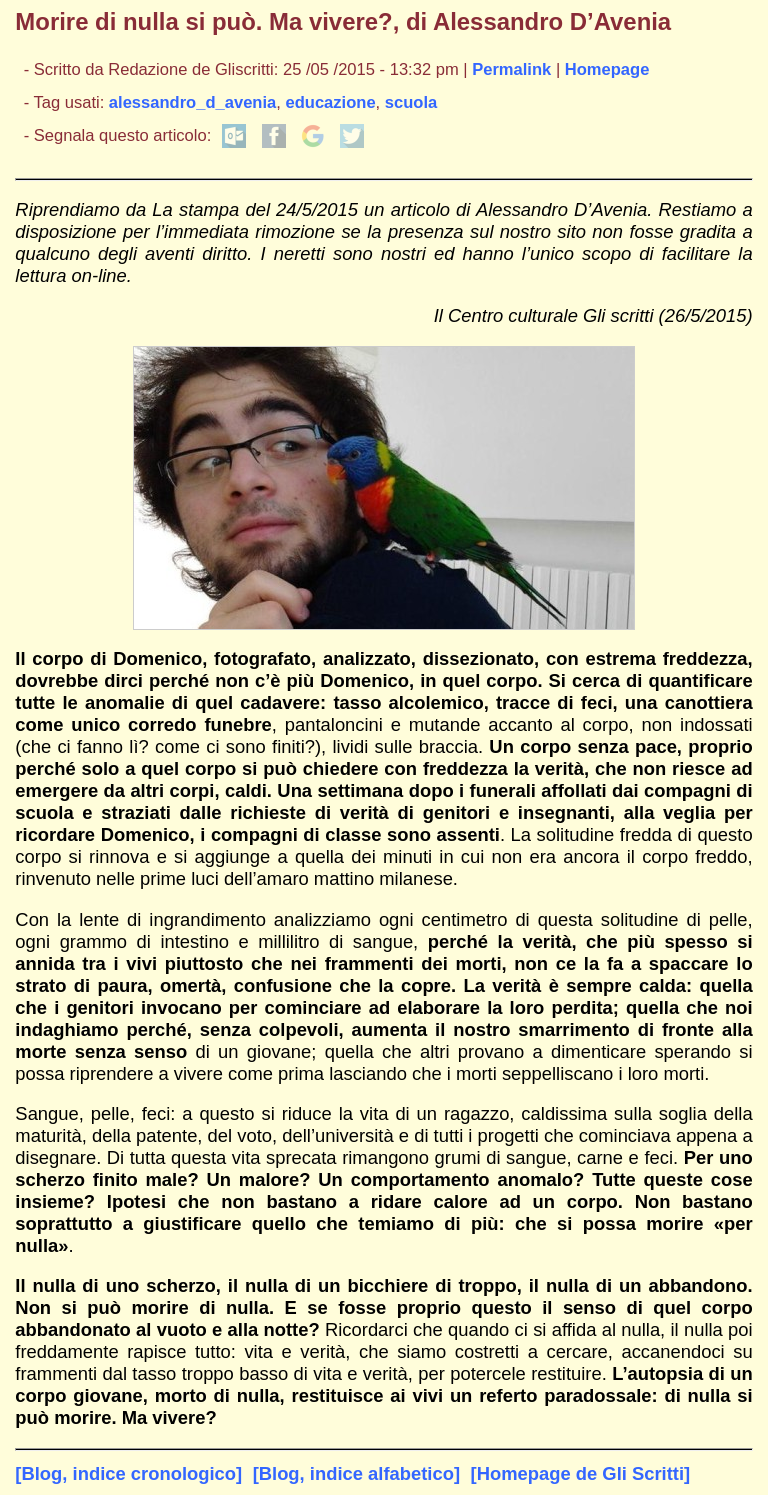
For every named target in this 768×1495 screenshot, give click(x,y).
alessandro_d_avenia (192, 102)
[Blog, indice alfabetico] (356, 1473)
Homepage (607, 69)
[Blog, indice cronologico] (128, 1473)
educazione (330, 102)
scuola (411, 102)
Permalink (511, 69)
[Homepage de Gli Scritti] (581, 1473)
